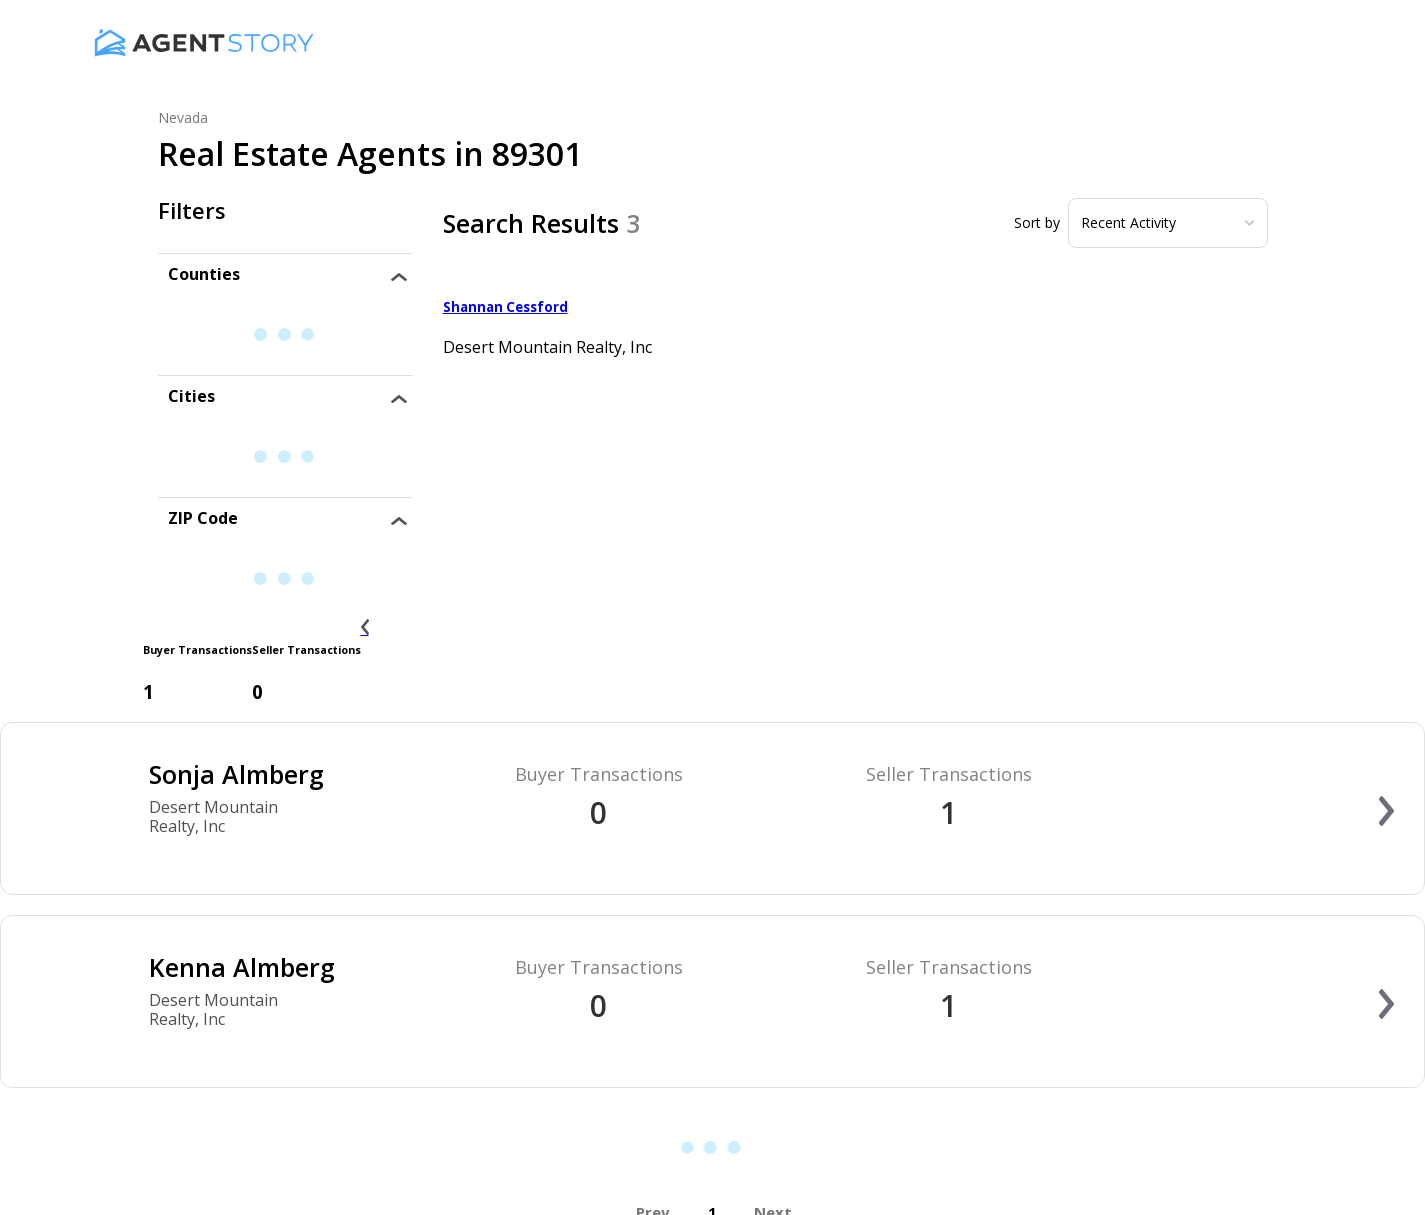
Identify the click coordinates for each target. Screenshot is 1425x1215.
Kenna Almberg (242, 967)
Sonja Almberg (236, 774)
